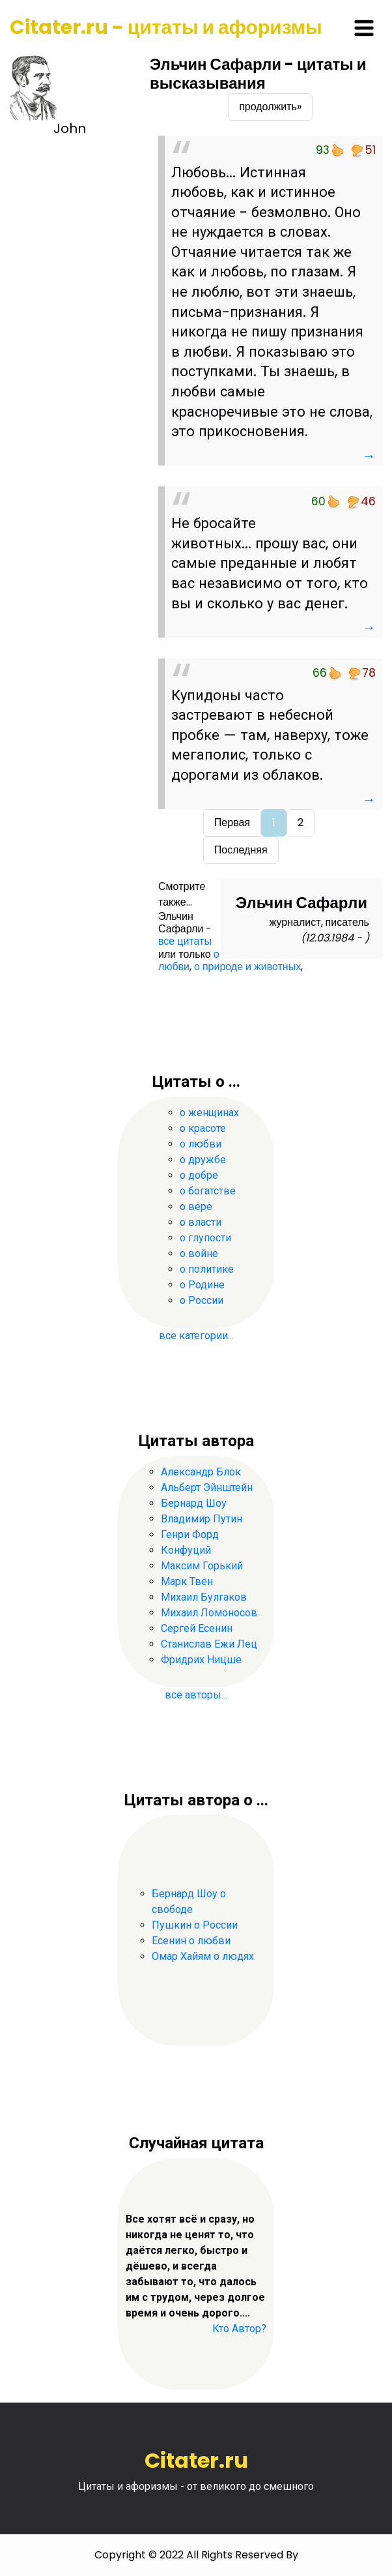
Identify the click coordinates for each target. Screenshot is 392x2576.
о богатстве (208, 1191)
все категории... (196, 1335)
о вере (196, 1206)
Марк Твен (187, 1581)
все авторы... (196, 1695)
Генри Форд (190, 1534)
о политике (207, 1269)
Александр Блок (201, 1472)
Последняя (241, 849)
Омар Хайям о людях (203, 1956)
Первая (232, 822)
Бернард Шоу (194, 1503)
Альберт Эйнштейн (207, 1487)
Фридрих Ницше (201, 1659)
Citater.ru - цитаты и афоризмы (166, 27)
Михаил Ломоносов (209, 1612)
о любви (188, 960)
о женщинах (209, 1112)
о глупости (205, 1238)
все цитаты (185, 941)
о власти (200, 1222)
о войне (199, 1253)
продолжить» (270, 106)
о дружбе (203, 1159)
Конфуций (186, 1550)
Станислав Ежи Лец (209, 1644)
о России (201, 1300)
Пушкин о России (195, 1925)
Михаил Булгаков (204, 1597)
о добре (199, 1175)
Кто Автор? (239, 2328)
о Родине (202, 1285)
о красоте (203, 1128)
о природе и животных (247, 966)
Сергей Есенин (196, 1628)
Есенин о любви (191, 1940)
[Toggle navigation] (364, 28)
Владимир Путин (201, 1519)
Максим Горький (202, 1566)
